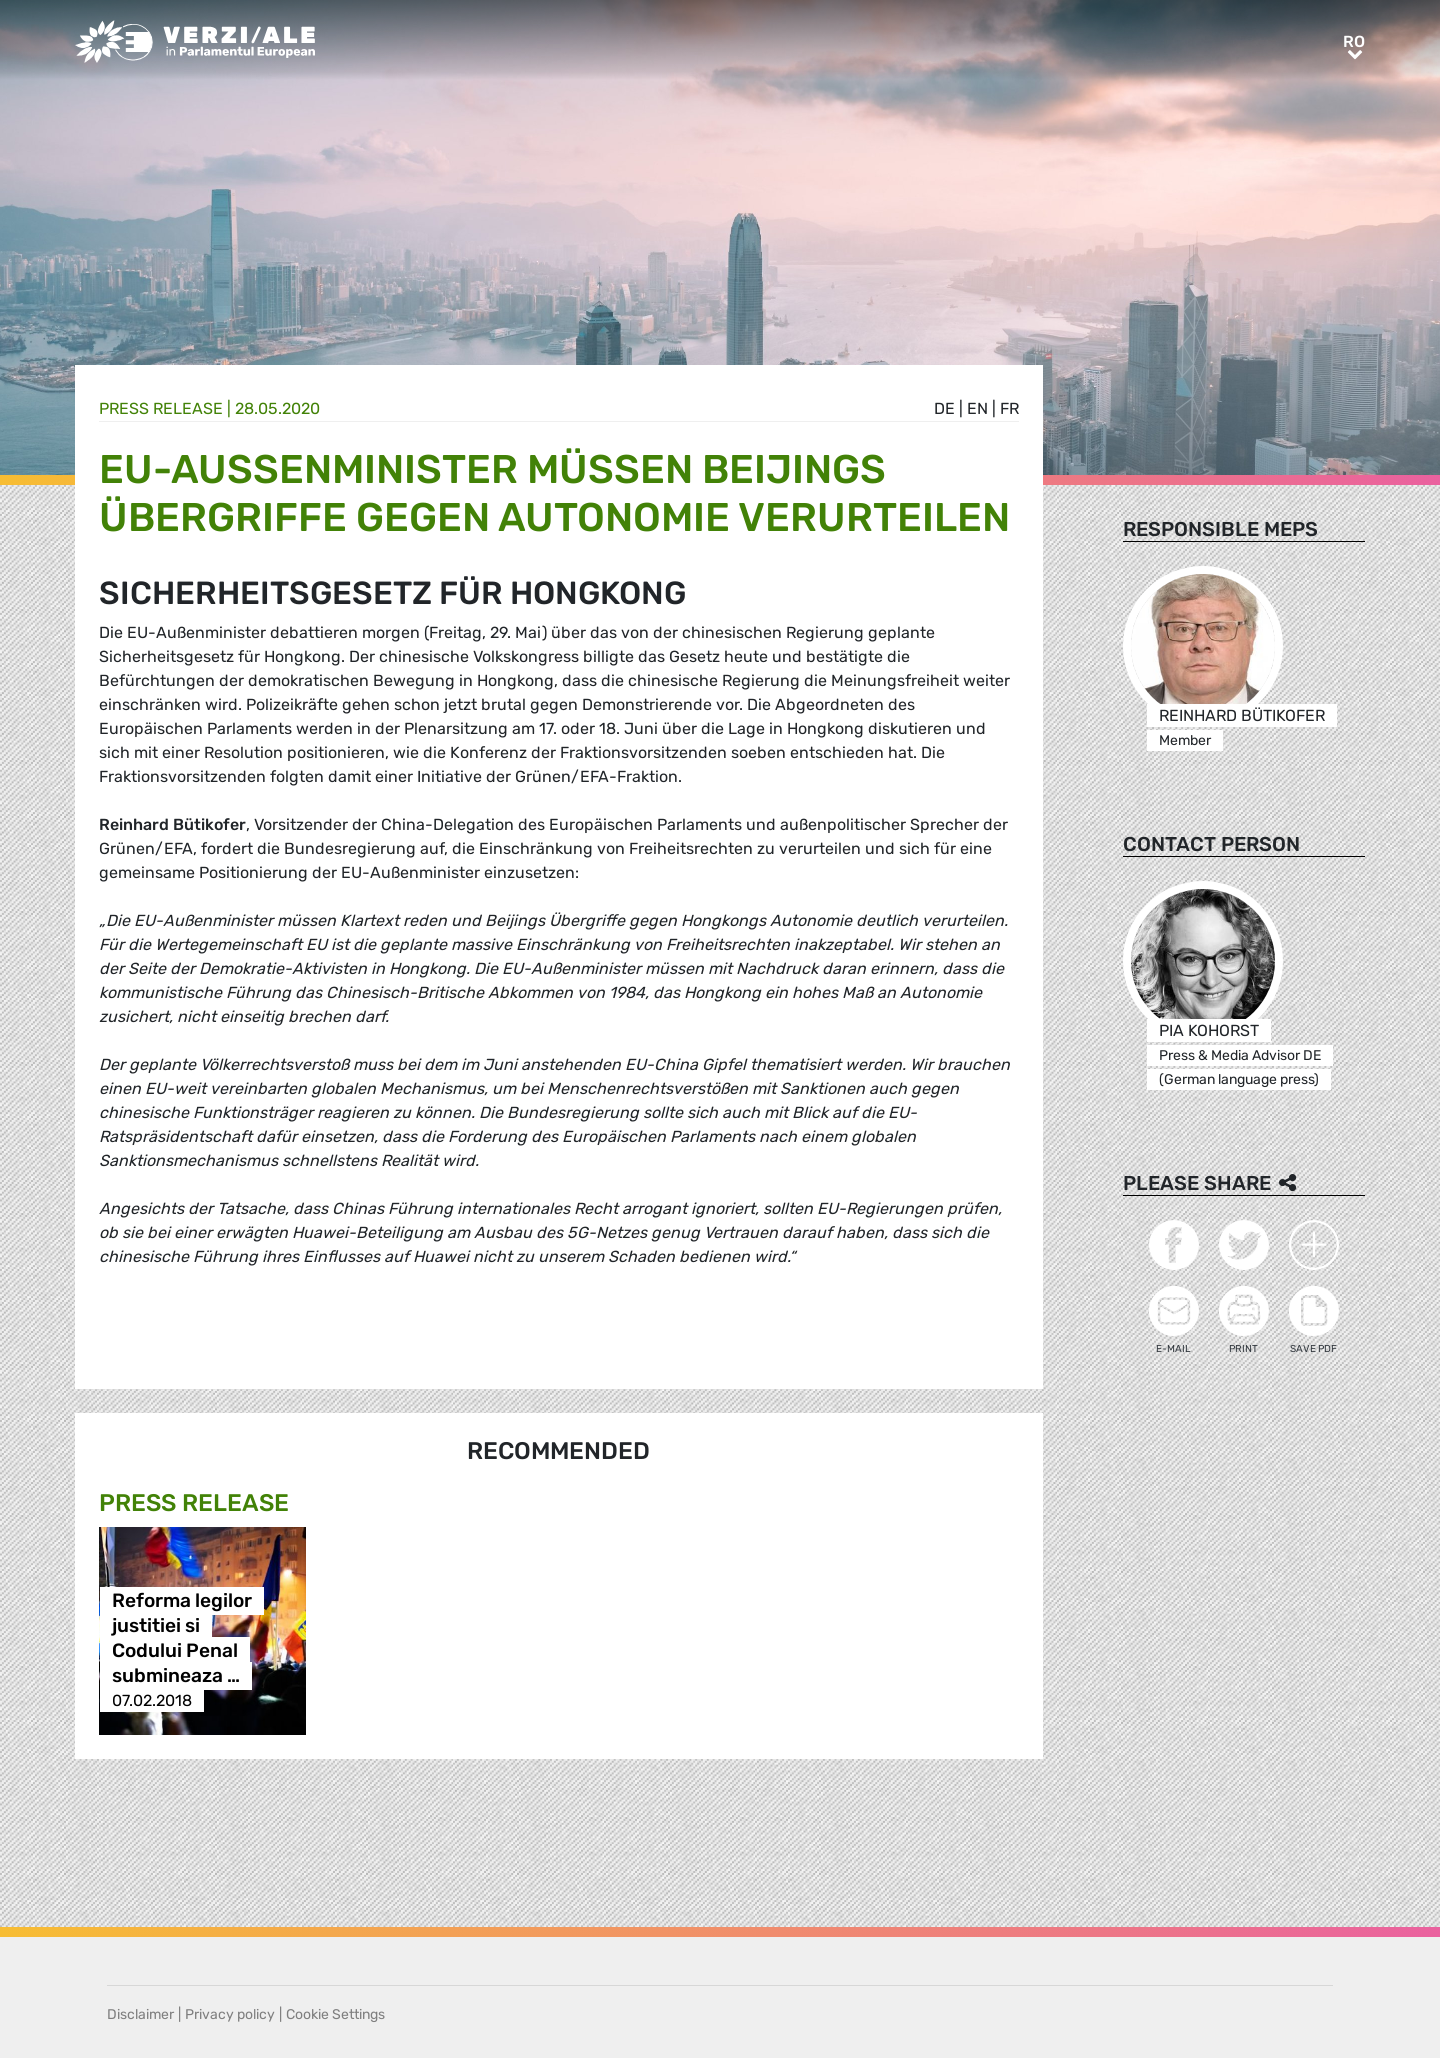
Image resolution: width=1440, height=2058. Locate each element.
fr (1009, 408)
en (977, 408)
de (944, 408)
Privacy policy (230, 2014)
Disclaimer (140, 2014)
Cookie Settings (335, 2014)
